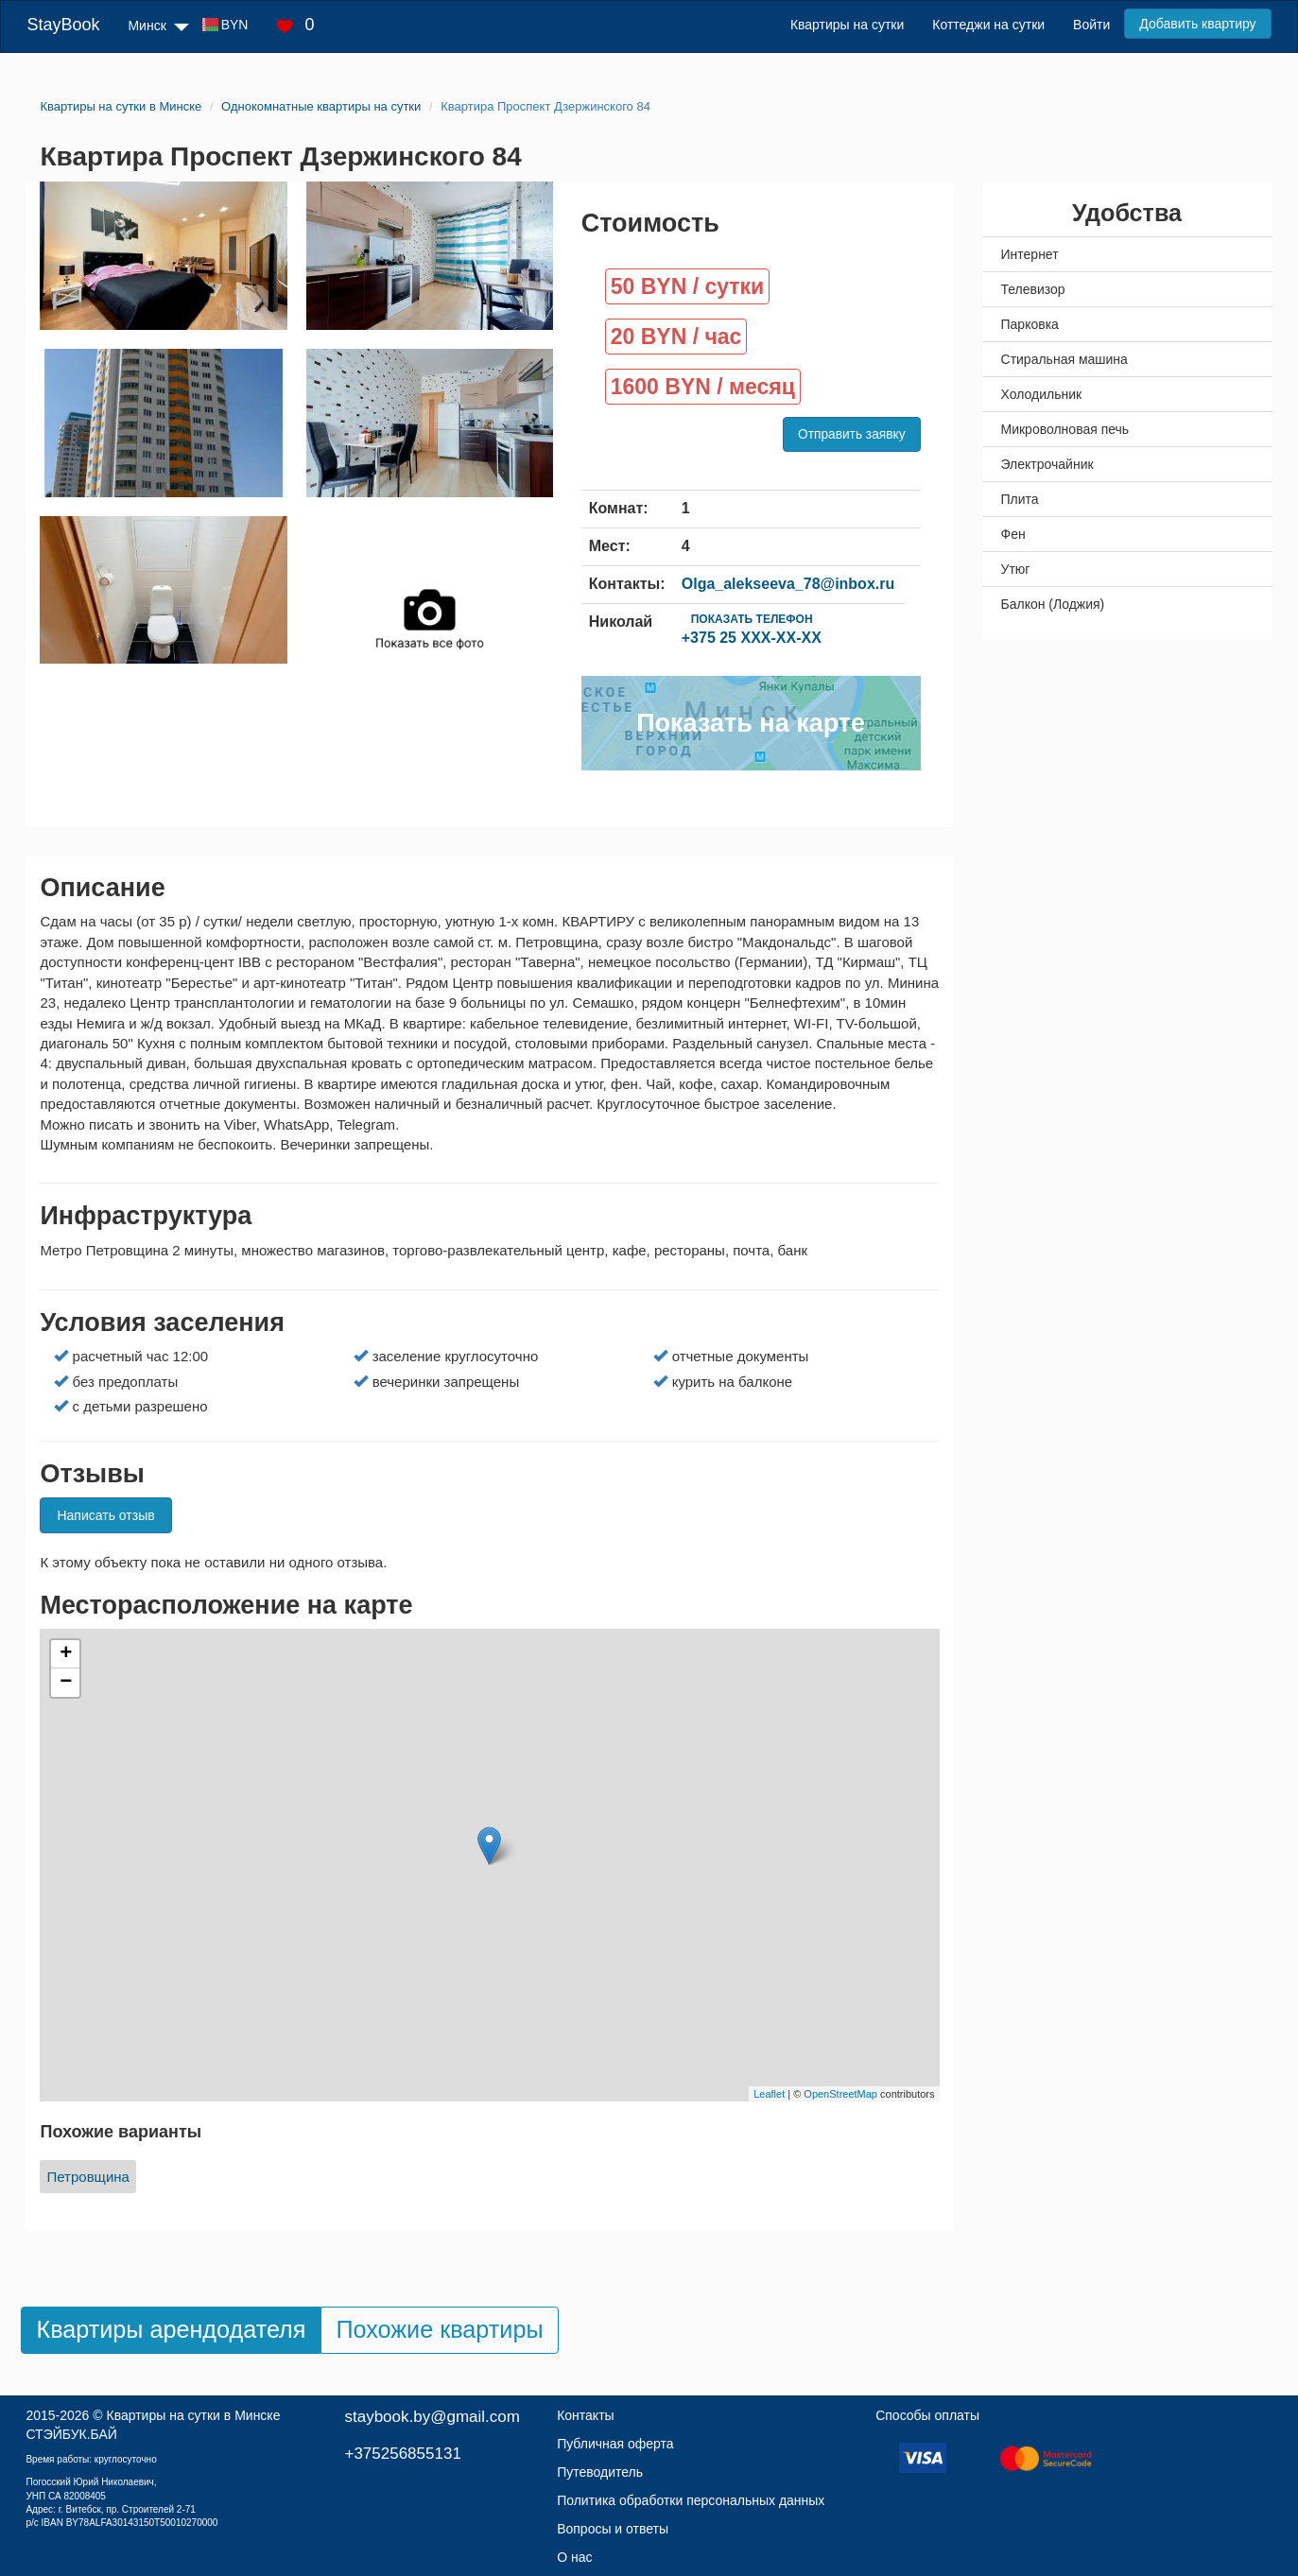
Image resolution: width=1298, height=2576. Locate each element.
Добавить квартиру (1197, 23)
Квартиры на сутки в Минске (194, 2415)
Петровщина (88, 2177)
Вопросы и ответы (612, 2528)
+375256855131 (402, 2454)
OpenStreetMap (840, 2094)
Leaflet (769, 2094)
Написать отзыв (105, 1515)
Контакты (585, 2415)
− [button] (66, 1682)
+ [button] (66, 1654)
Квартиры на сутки (847, 24)
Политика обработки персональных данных (690, 2500)
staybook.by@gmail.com (431, 2417)
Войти (1091, 24)
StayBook (62, 24)
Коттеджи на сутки (988, 24)
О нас (574, 2557)
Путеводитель (600, 2472)
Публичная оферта (615, 2443)
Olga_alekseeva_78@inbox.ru (788, 584)
